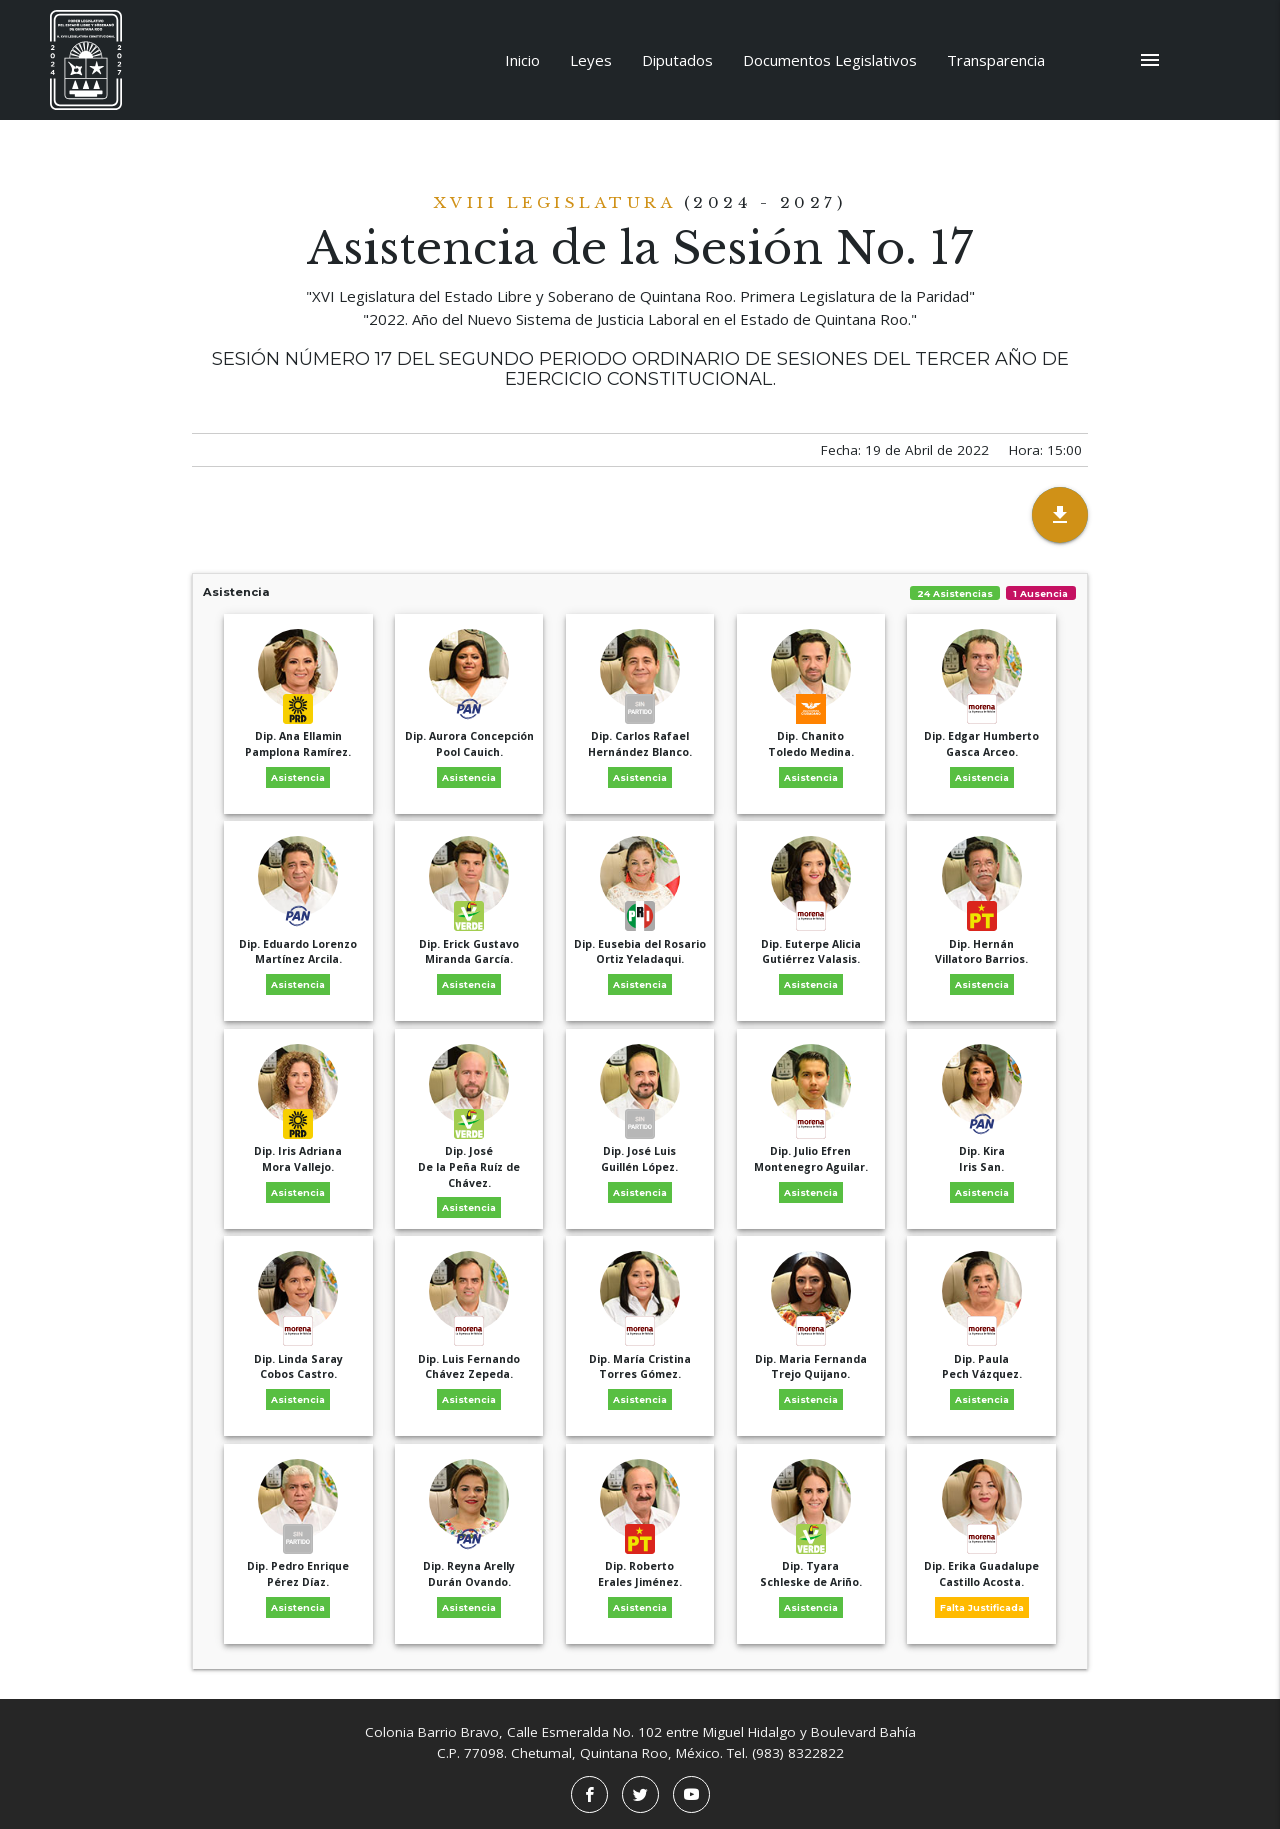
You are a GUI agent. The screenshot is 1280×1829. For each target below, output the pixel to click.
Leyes (591, 60)
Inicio (522, 60)
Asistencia (640, 592)
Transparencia (996, 60)
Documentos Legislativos (830, 60)
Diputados (677, 60)
